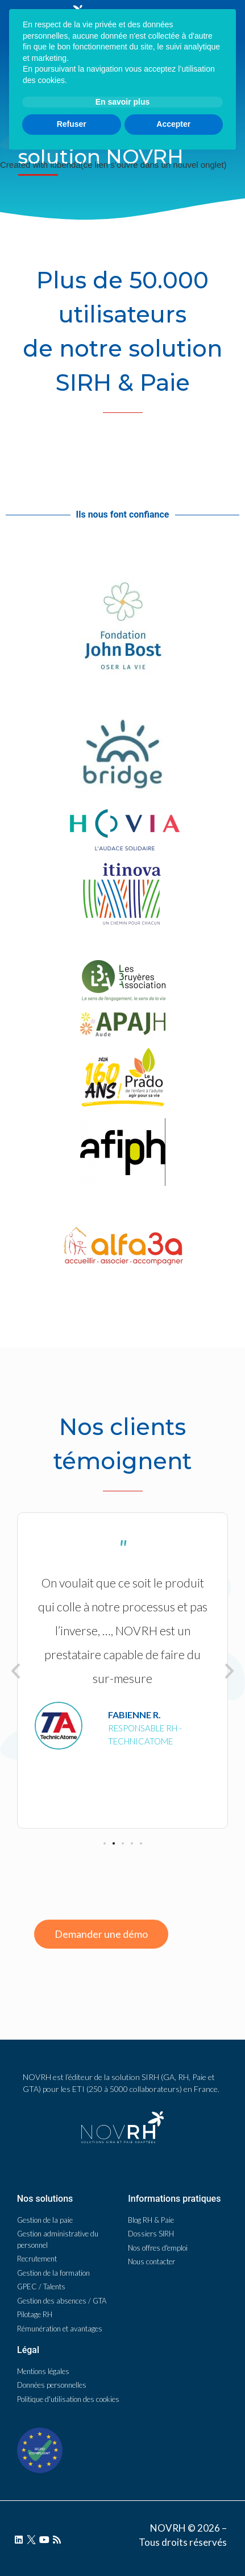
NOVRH (62, 109)
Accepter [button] (173, 2529)
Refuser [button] (71, 2529)
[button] (104, 1843)
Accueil (30, 109)
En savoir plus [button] (122, 2507)
